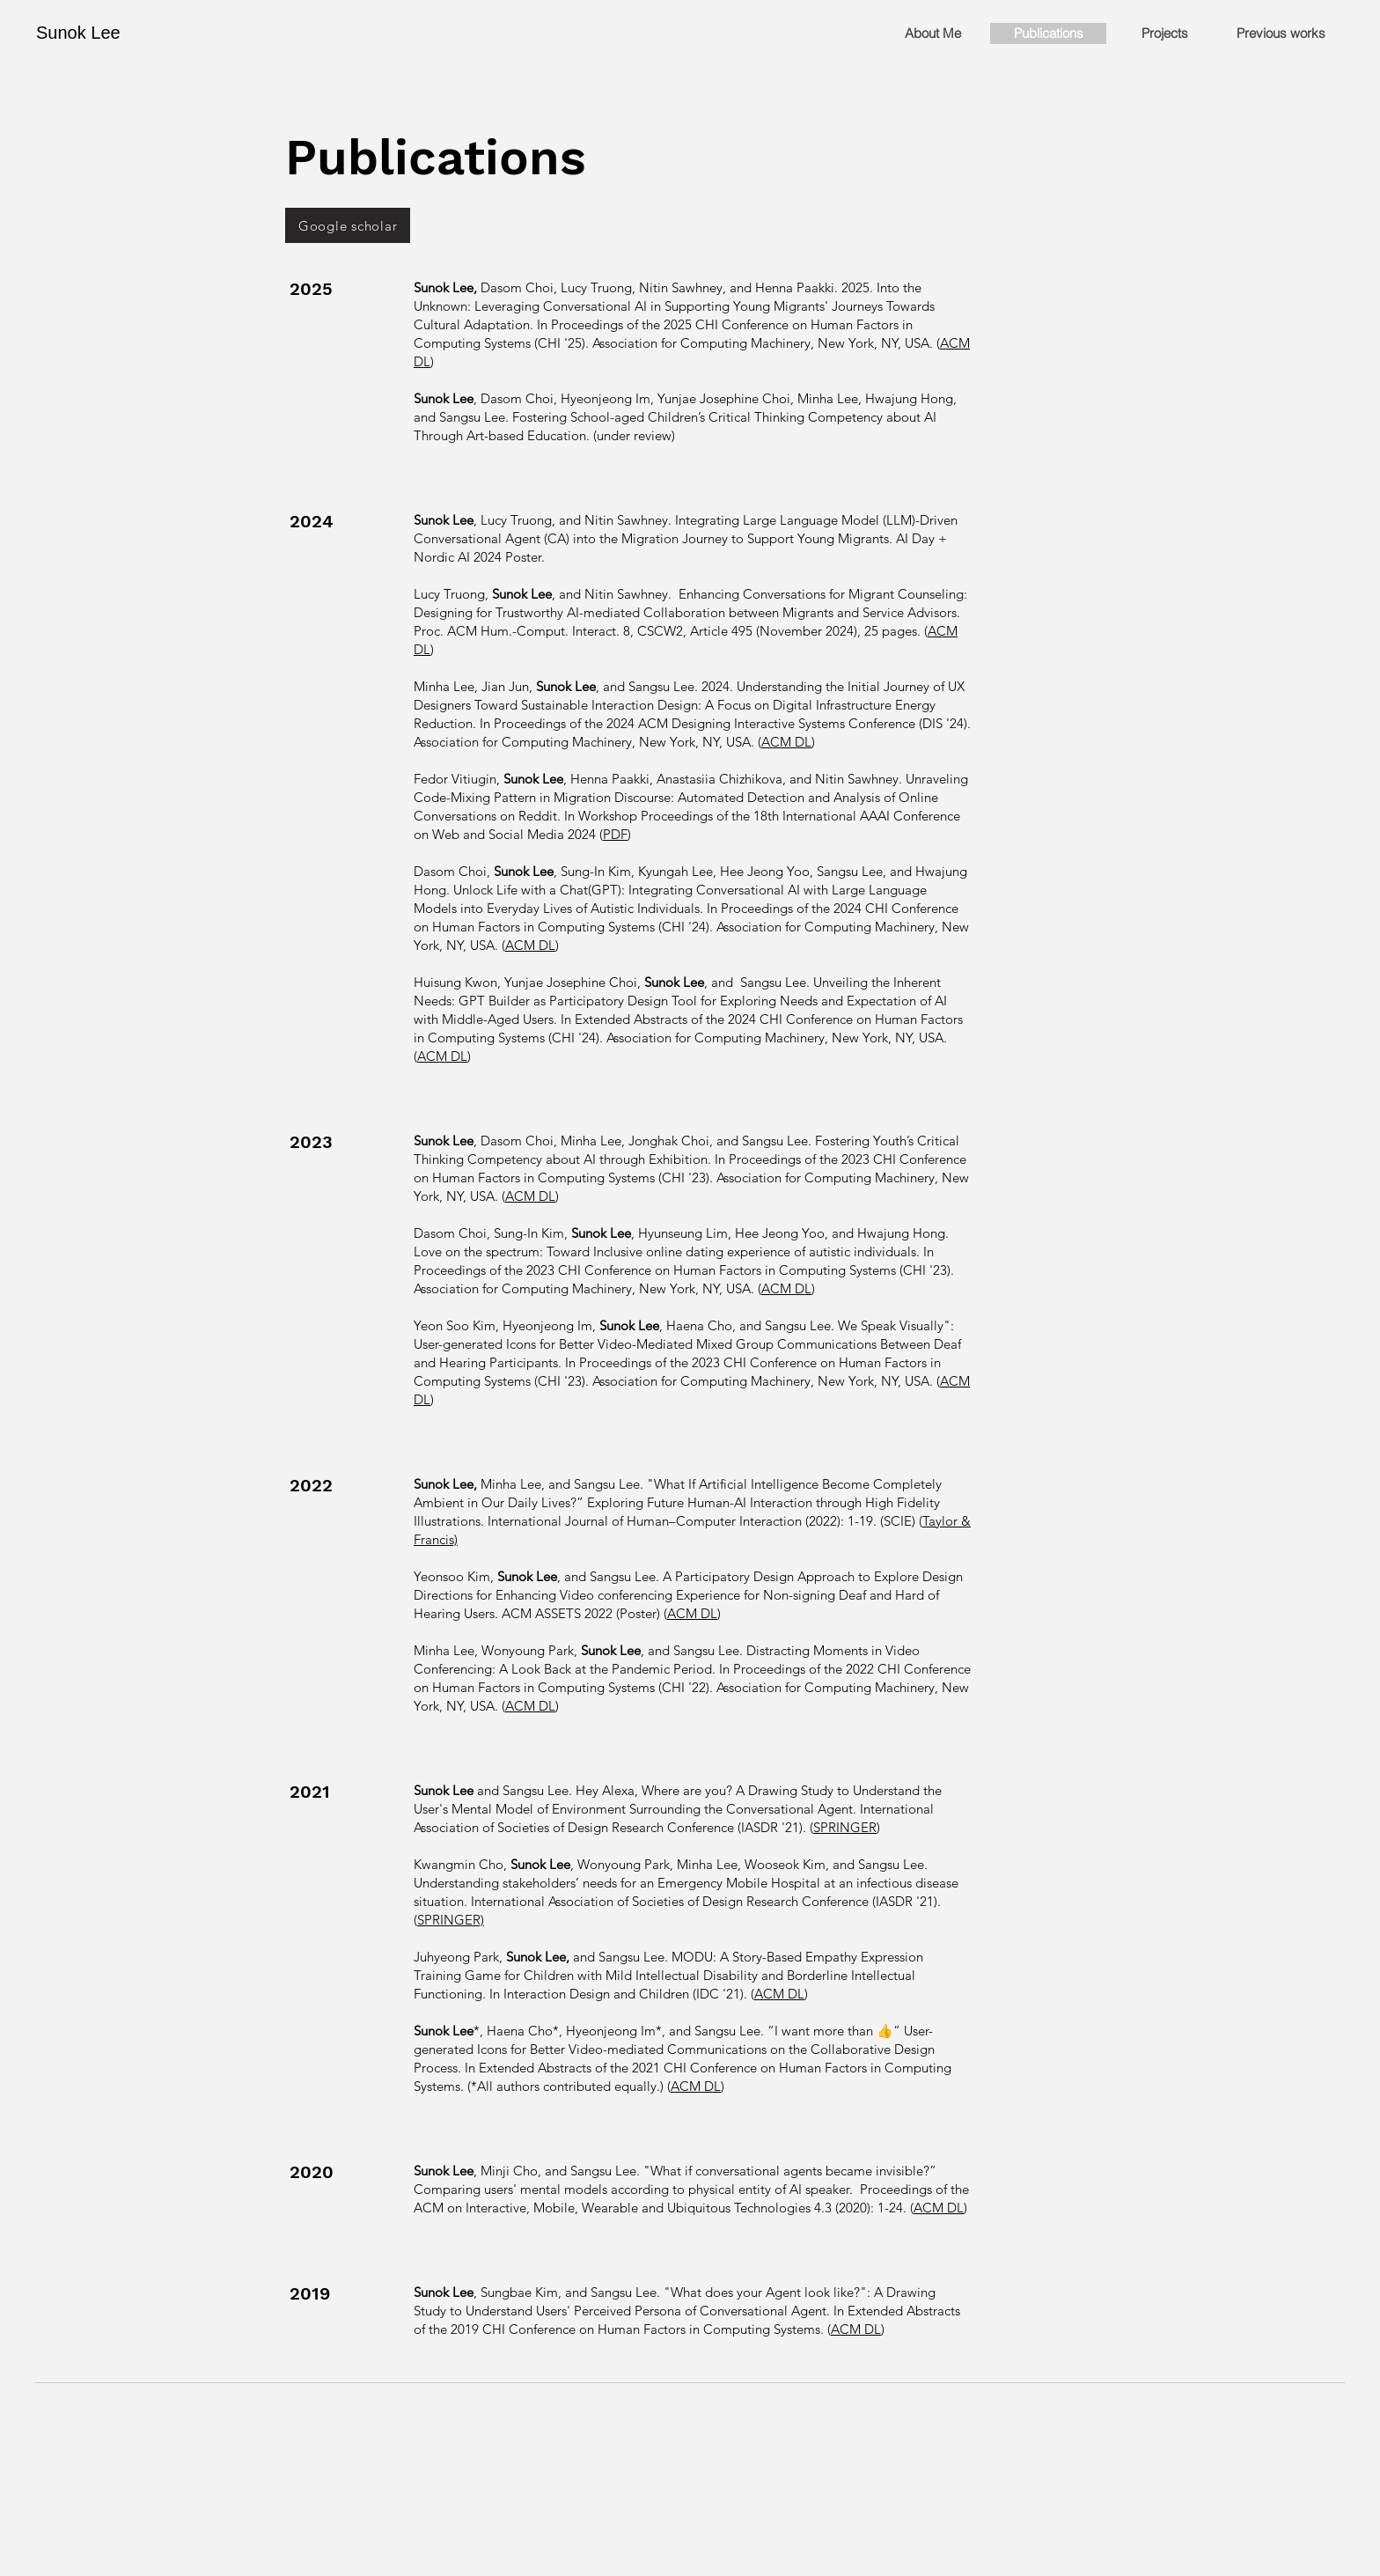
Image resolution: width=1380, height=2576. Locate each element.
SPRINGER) (450, 1919)
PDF (615, 834)
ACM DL (786, 741)
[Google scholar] (347, 225)
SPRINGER (845, 1827)
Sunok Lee (78, 32)
